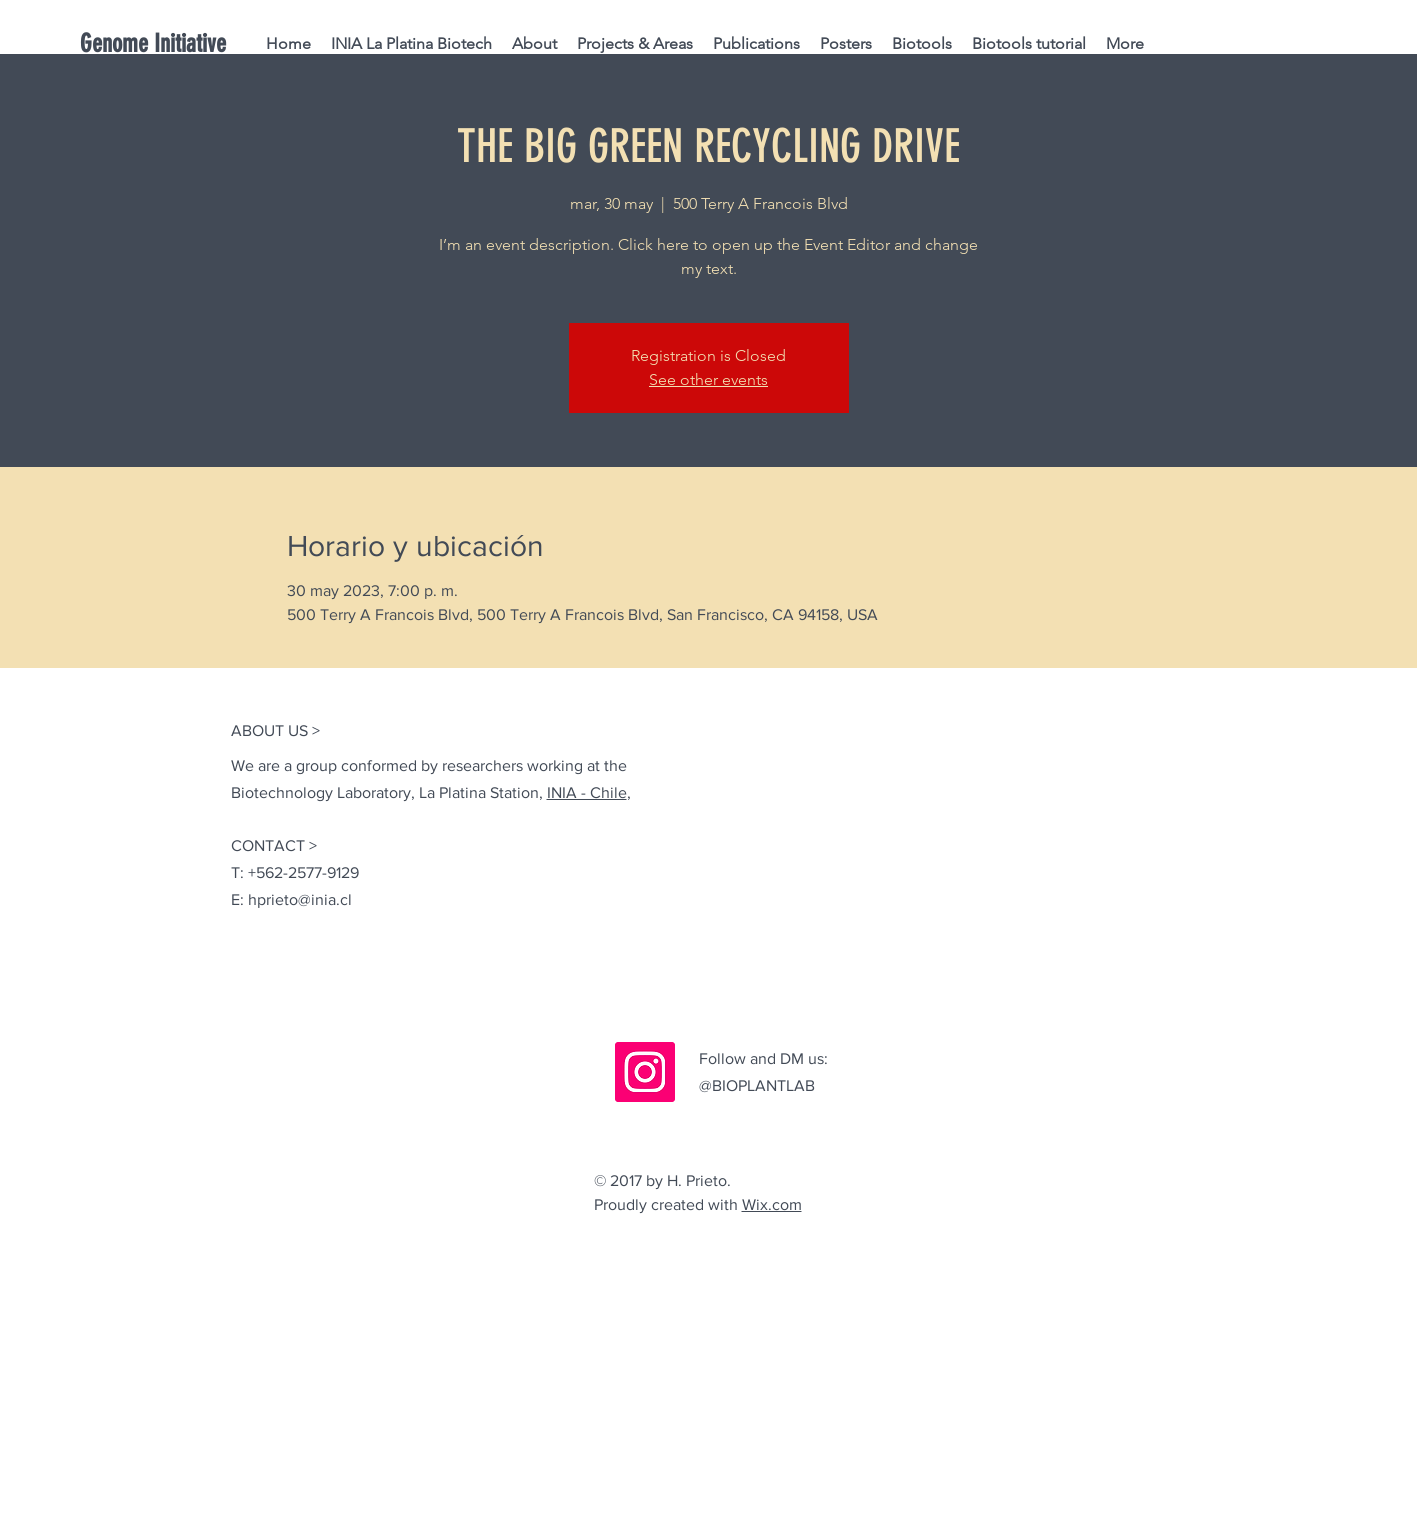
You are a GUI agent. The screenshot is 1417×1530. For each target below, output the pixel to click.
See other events (708, 379)
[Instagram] (645, 1072)
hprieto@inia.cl (300, 899)
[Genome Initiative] (184, 43)
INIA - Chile (587, 792)
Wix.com (772, 1204)
